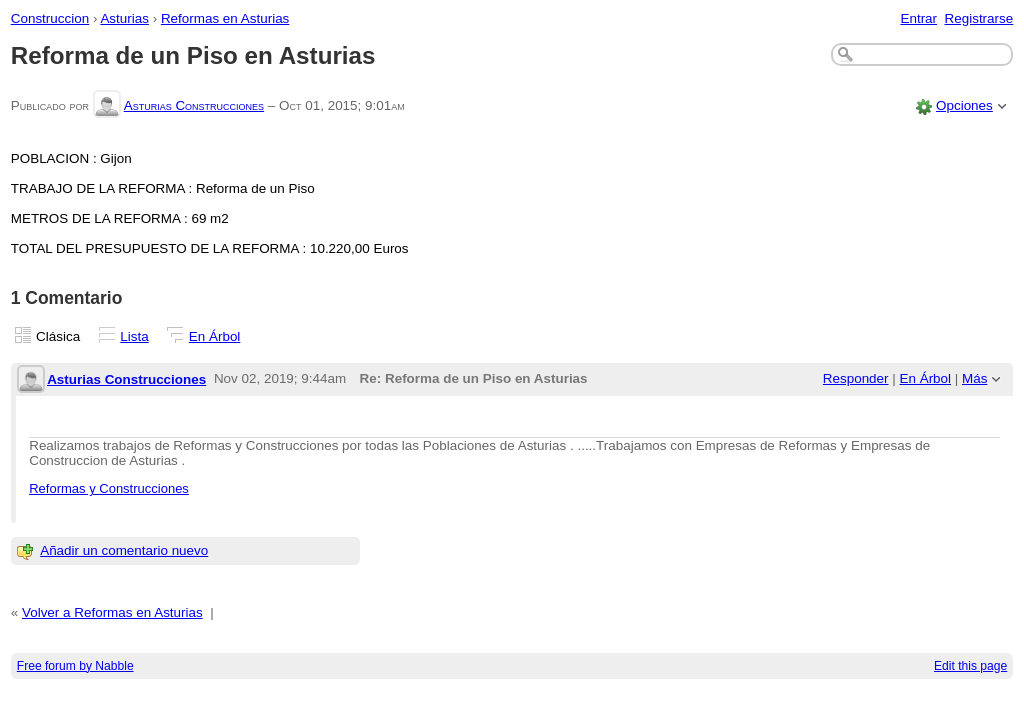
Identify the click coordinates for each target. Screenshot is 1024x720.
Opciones (964, 105)
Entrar (918, 18)
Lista (134, 336)
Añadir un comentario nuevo (124, 550)
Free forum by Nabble (75, 666)
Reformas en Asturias (225, 18)
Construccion (50, 18)
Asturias (124, 18)
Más (974, 378)
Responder (856, 378)
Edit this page (970, 666)
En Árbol (215, 336)
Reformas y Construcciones (109, 488)
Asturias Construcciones (194, 105)
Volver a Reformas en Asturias (112, 612)
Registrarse (979, 18)
